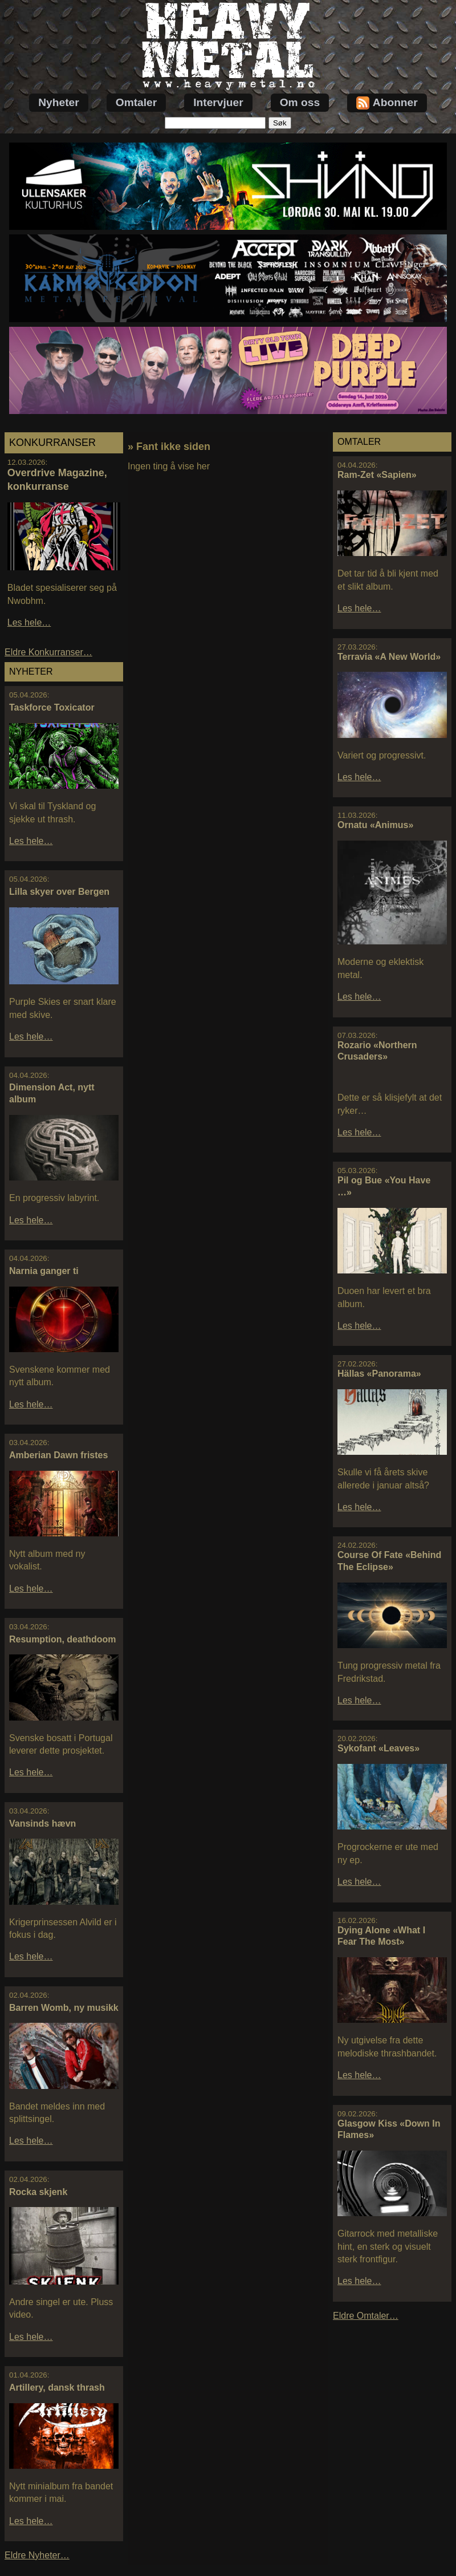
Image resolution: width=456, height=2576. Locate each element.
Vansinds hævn (42, 1823)
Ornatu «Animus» (375, 825)
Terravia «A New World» (389, 657)
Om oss (300, 102)
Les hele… (29, 622)
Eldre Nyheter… (37, 2555)
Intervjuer (218, 102)
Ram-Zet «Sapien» (377, 475)
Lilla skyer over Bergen (59, 891)
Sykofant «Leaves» (378, 1748)
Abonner (387, 102)
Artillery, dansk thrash (57, 2387)
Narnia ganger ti (44, 1271)
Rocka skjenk (38, 2192)
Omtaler (136, 102)
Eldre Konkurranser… (48, 652)
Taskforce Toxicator (52, 707)
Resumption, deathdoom (62, 1639)
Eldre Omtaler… (365, 2316)
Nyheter (58, 102)
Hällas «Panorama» (379, 1373)
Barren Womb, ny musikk (64, 2008)
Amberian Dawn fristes (58, 1455)
